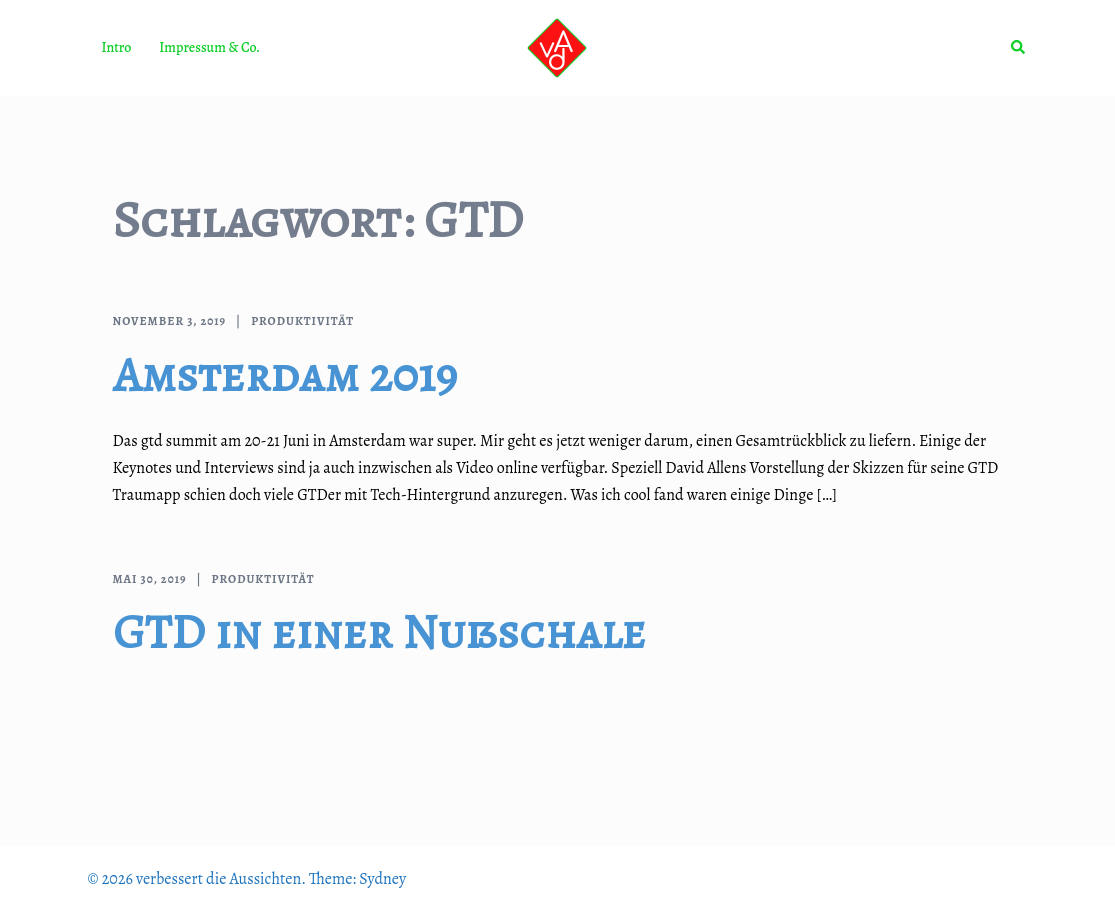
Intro (117, 47)
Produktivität (302, 321)
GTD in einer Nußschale (379, 632)
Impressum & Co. (209, 47)
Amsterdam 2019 (285, 375)
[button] (1019, 48)
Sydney (382, 879)
